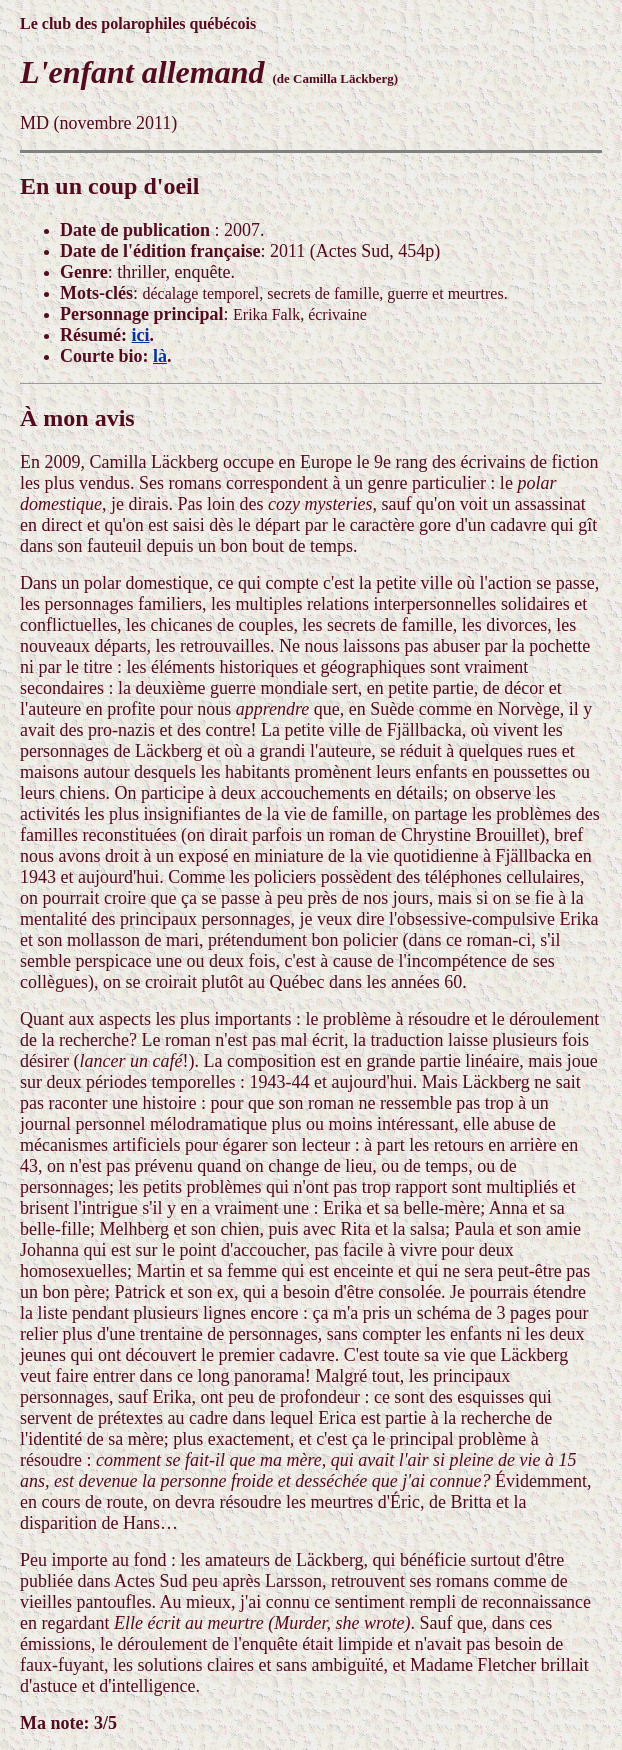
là (160, 356)
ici (140, 335)
